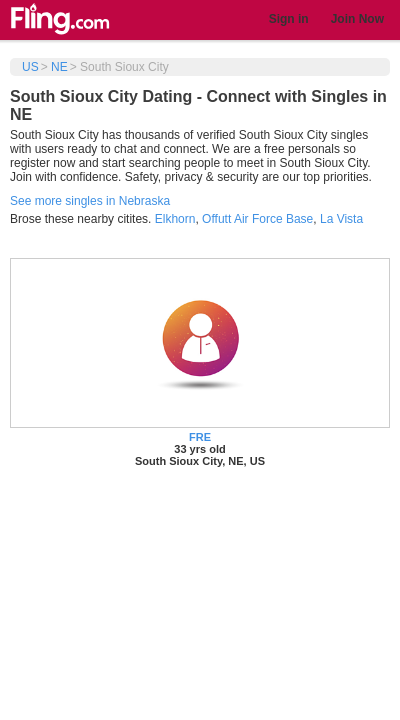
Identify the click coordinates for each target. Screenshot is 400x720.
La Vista (341, 219)
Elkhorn (175, 219)
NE (59, 67)
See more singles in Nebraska (90, 201)
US (30, 67)
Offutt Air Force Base (257, 219)
